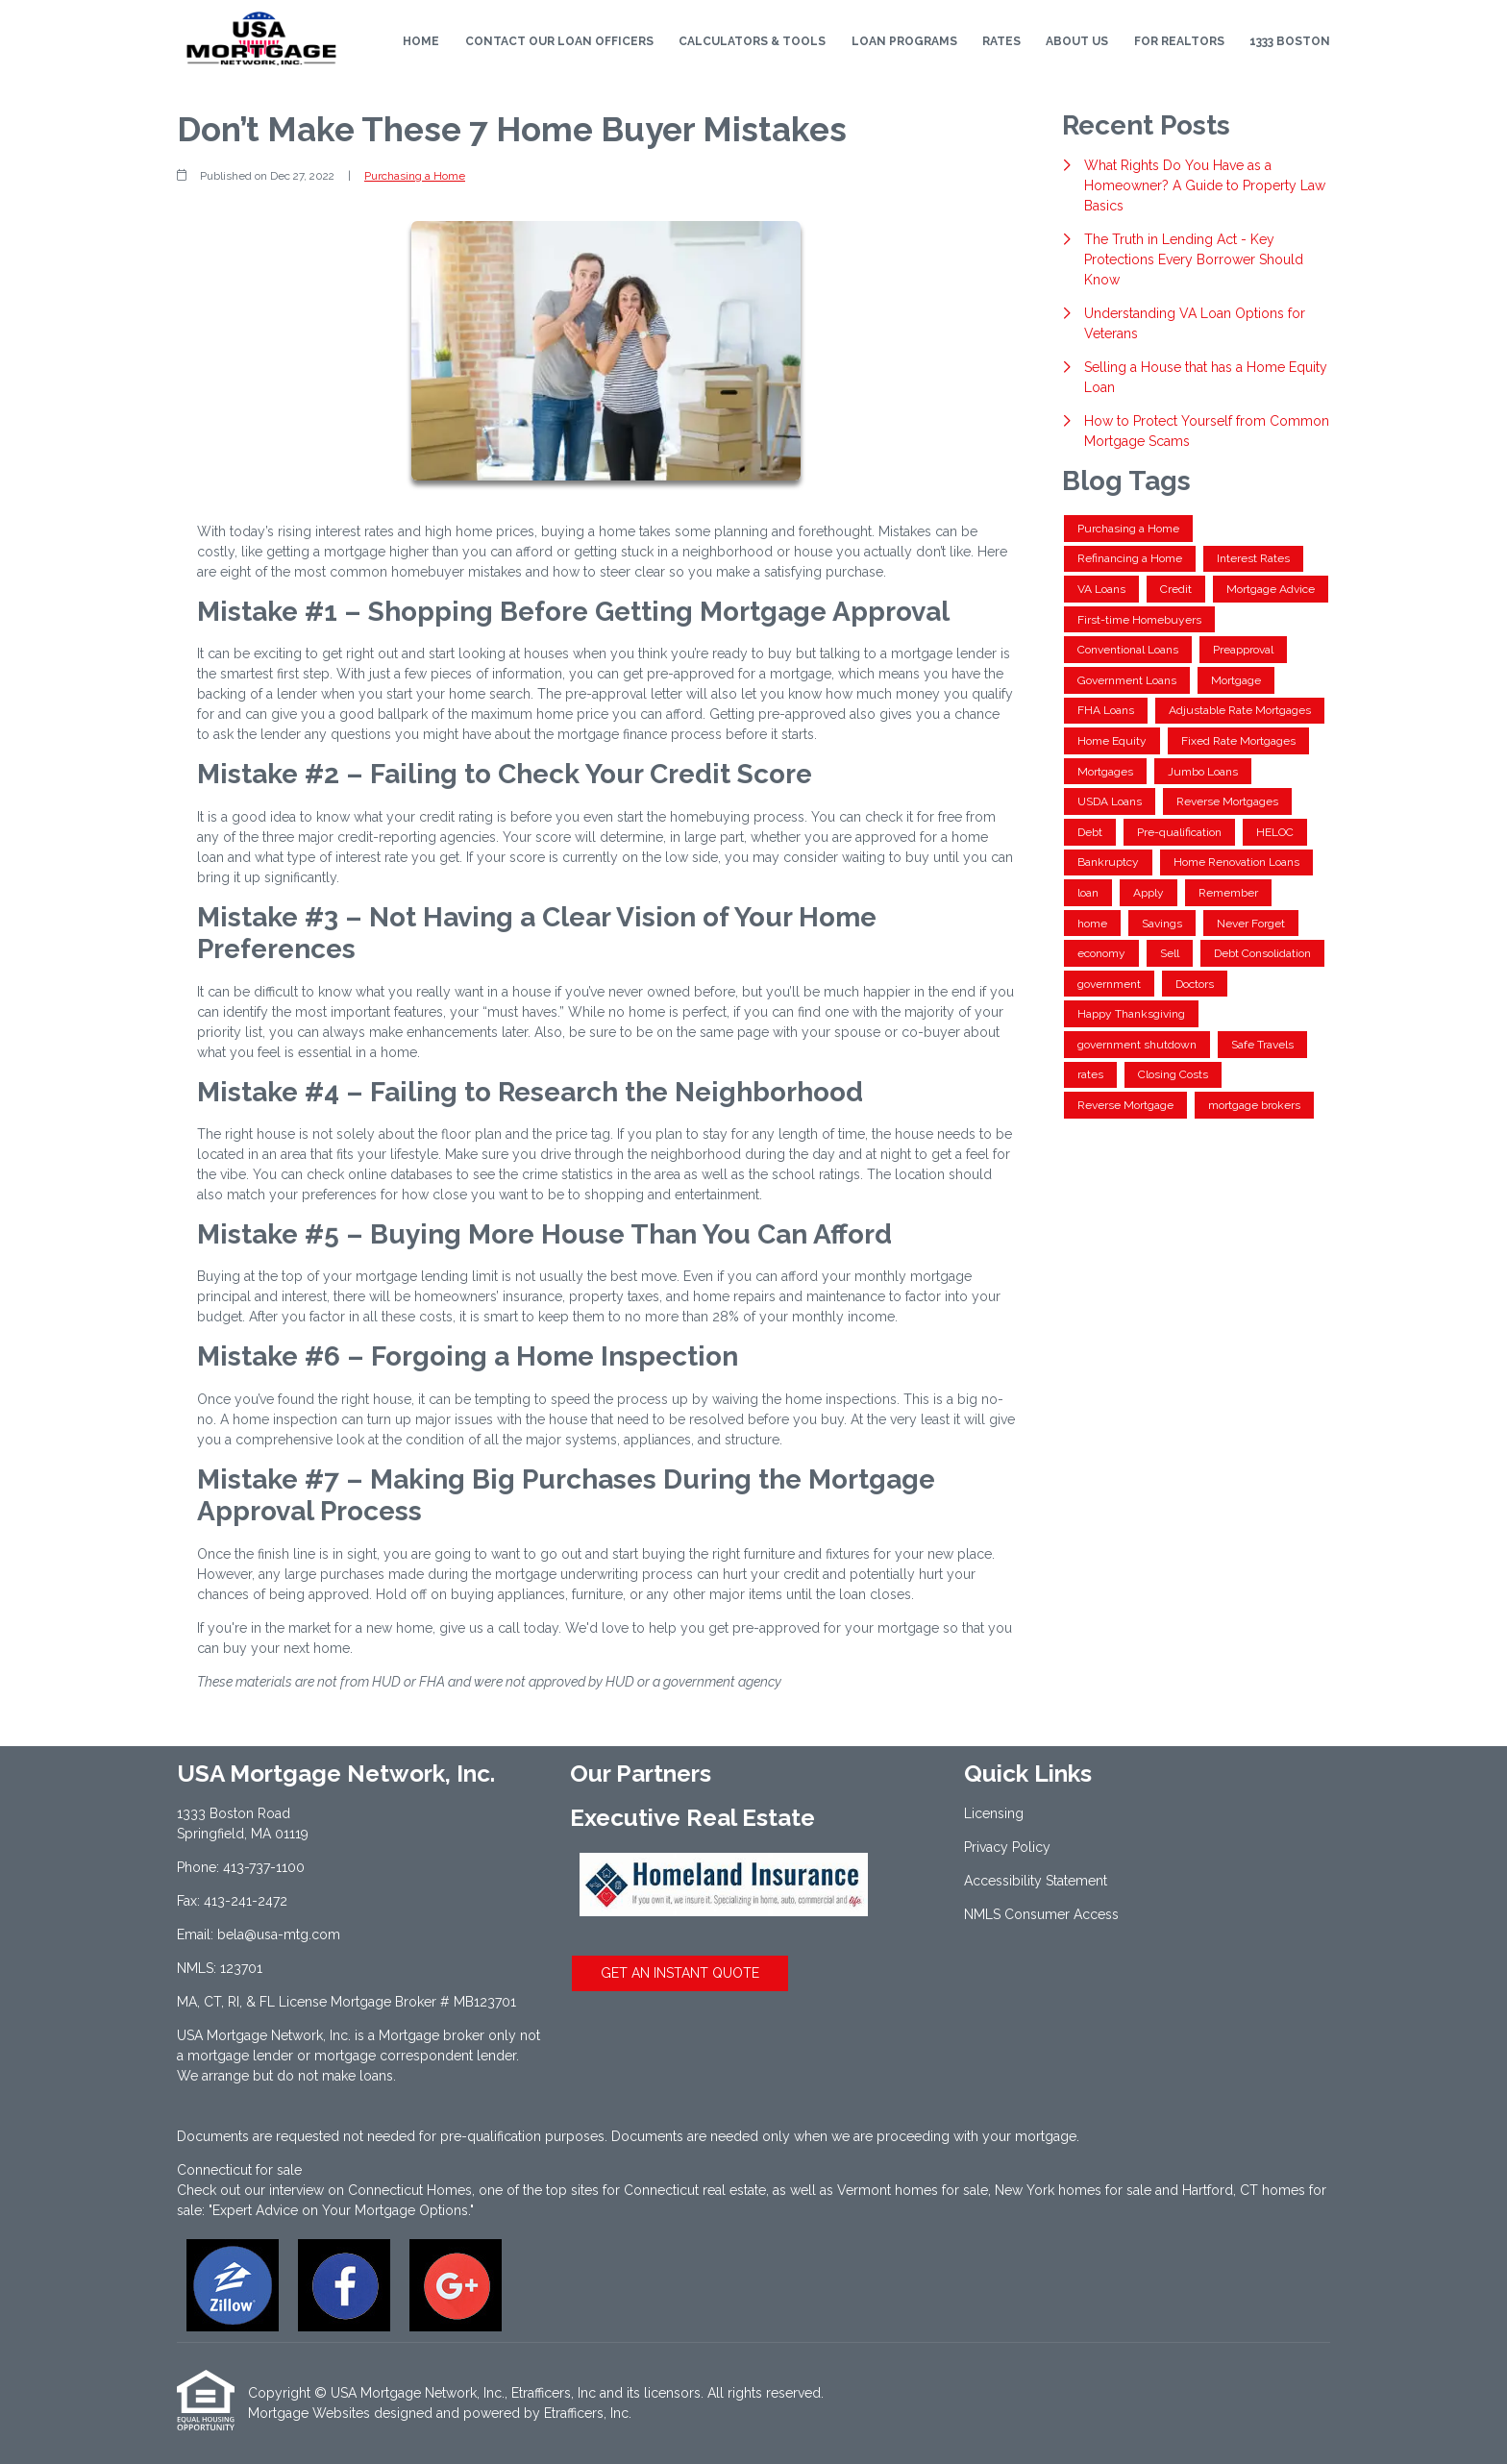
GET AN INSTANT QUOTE (680, 1973)
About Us (1077, 41)
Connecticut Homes (410, 2190)
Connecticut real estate (695, 2190)
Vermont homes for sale (912, 2190)
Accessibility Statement (1035, 1880)
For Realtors (1179, 41)
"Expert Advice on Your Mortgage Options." (341, 2210)
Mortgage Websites (309, 2413)
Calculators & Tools (752, 41)
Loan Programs (904, 41)
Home (421, 41)
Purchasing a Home (414, 176)
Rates (1001, 41)
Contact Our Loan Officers (559, 41)
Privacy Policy (1007, 1847)
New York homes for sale (1073, 2190)
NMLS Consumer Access (1041, 1914)
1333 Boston (1289, 41)
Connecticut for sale (239, 2170)
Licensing (994, 1813)
